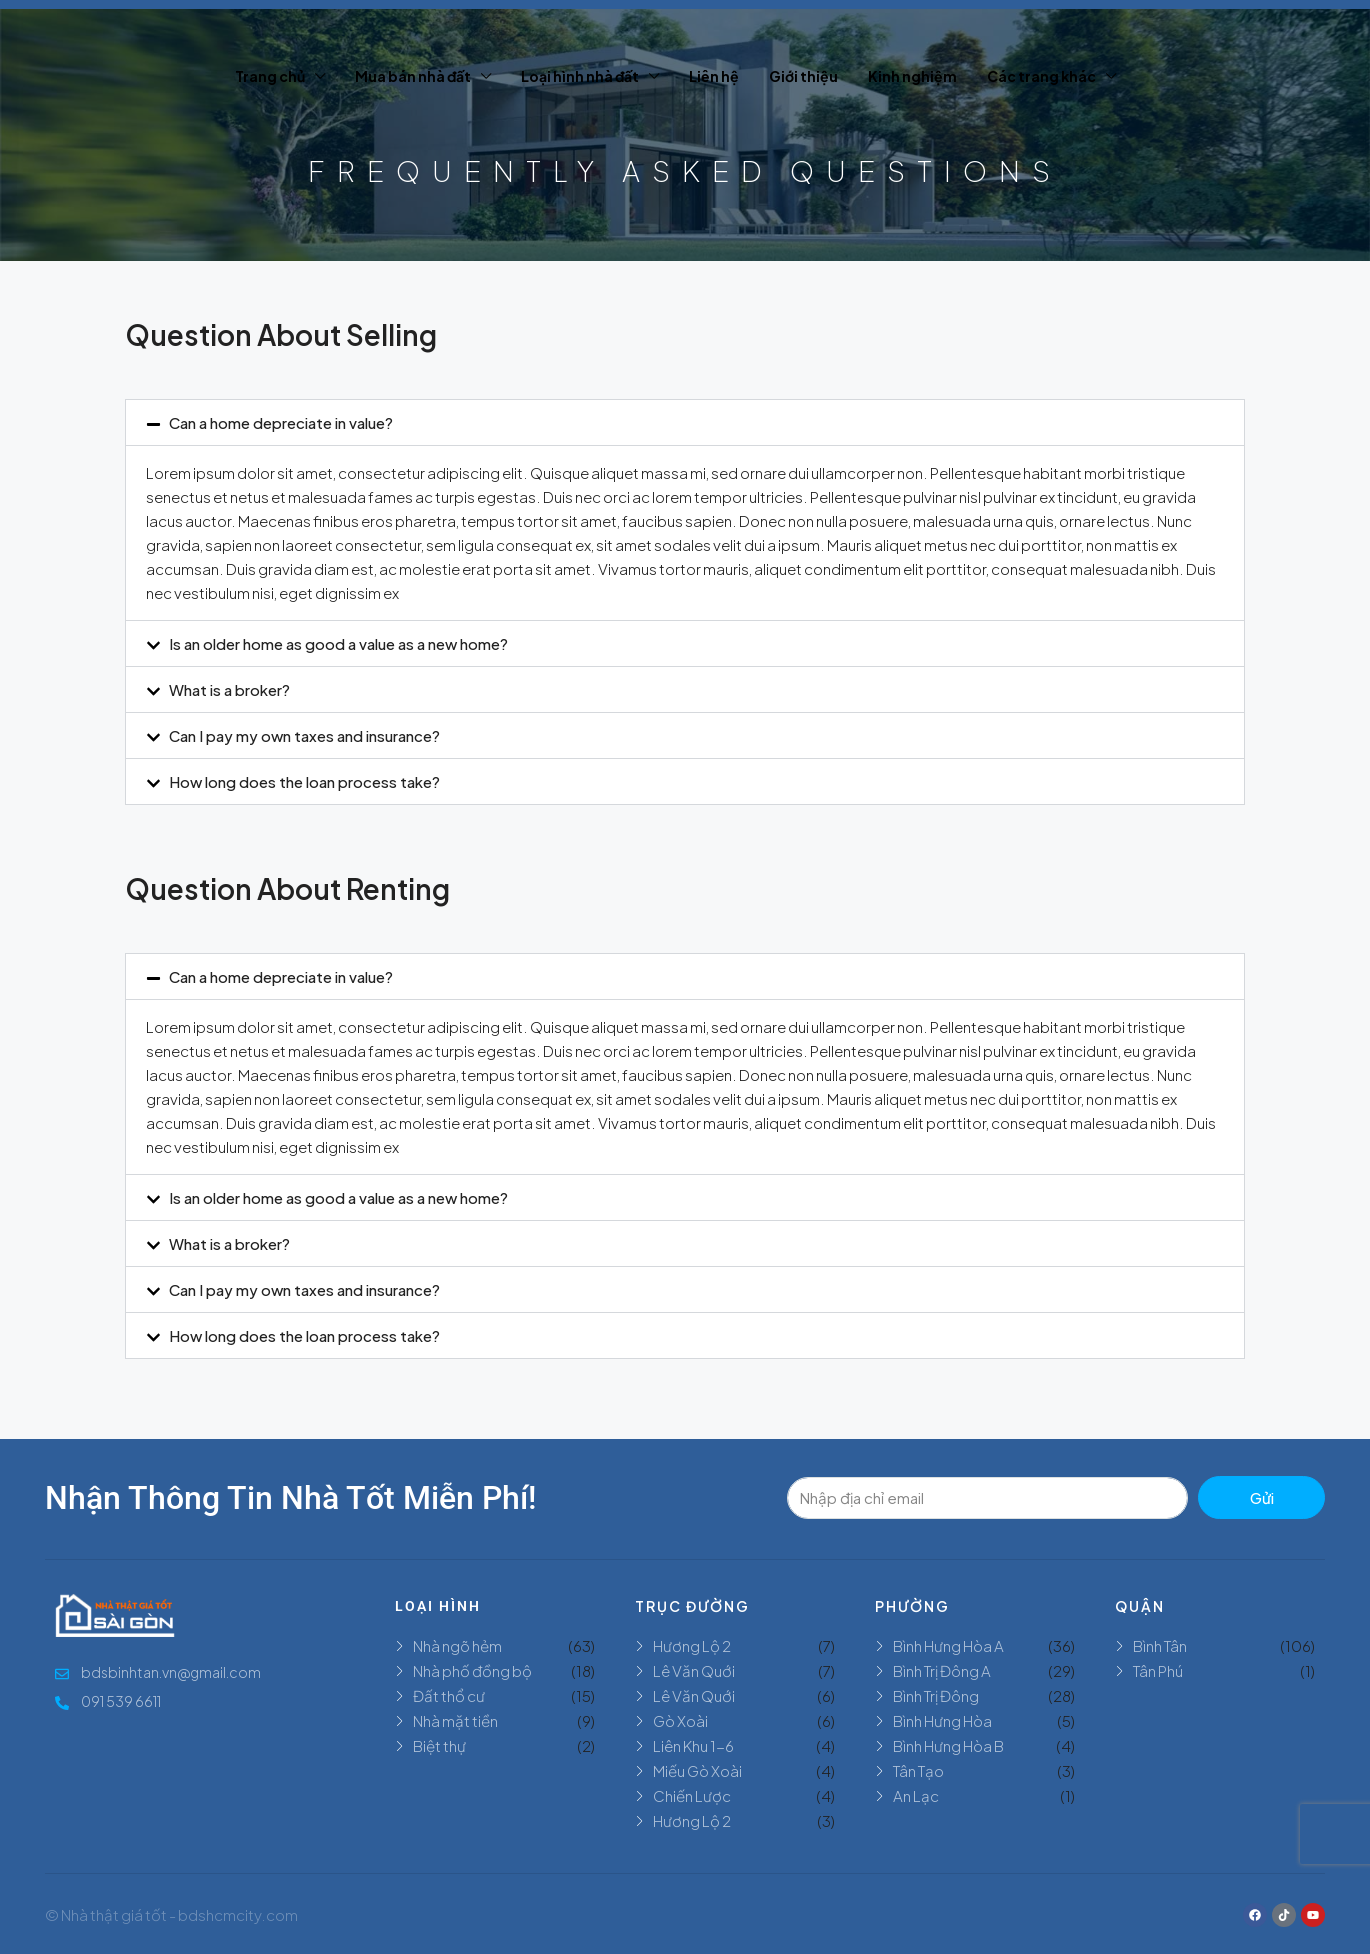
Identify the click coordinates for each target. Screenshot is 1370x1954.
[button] (685, 422)
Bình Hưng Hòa (942, 1720)
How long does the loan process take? (304, 781)
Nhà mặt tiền (455, 1720)
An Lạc (916, 1795)
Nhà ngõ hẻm (457, 1645)
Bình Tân (1160, 1645)
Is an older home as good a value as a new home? (338, 643)
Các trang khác (1041, 76)
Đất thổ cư (449, 1695)
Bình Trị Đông (936, 1695)
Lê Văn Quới (694, 1670)
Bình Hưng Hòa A (948, 1645)
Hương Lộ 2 (692, 1645)
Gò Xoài (680, 1720)
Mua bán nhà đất (413, 76)
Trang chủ (270, 76)
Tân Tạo (918, 1770)
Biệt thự (439, 1745)
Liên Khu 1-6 (693, 1745)
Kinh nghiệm (912, 76)
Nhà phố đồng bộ (472, 1670)
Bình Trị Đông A (942, 1670)
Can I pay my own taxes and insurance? (304, 735)
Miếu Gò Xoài (697, 1770)
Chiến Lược (692, 1795)
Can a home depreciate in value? (281, 422)
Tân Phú (1158, 1670)
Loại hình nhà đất (580, 76)
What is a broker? (229, 689)
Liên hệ (714, 76)
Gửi (1262, 1497)
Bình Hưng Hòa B (948, 1745)
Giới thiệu (803, 76)
